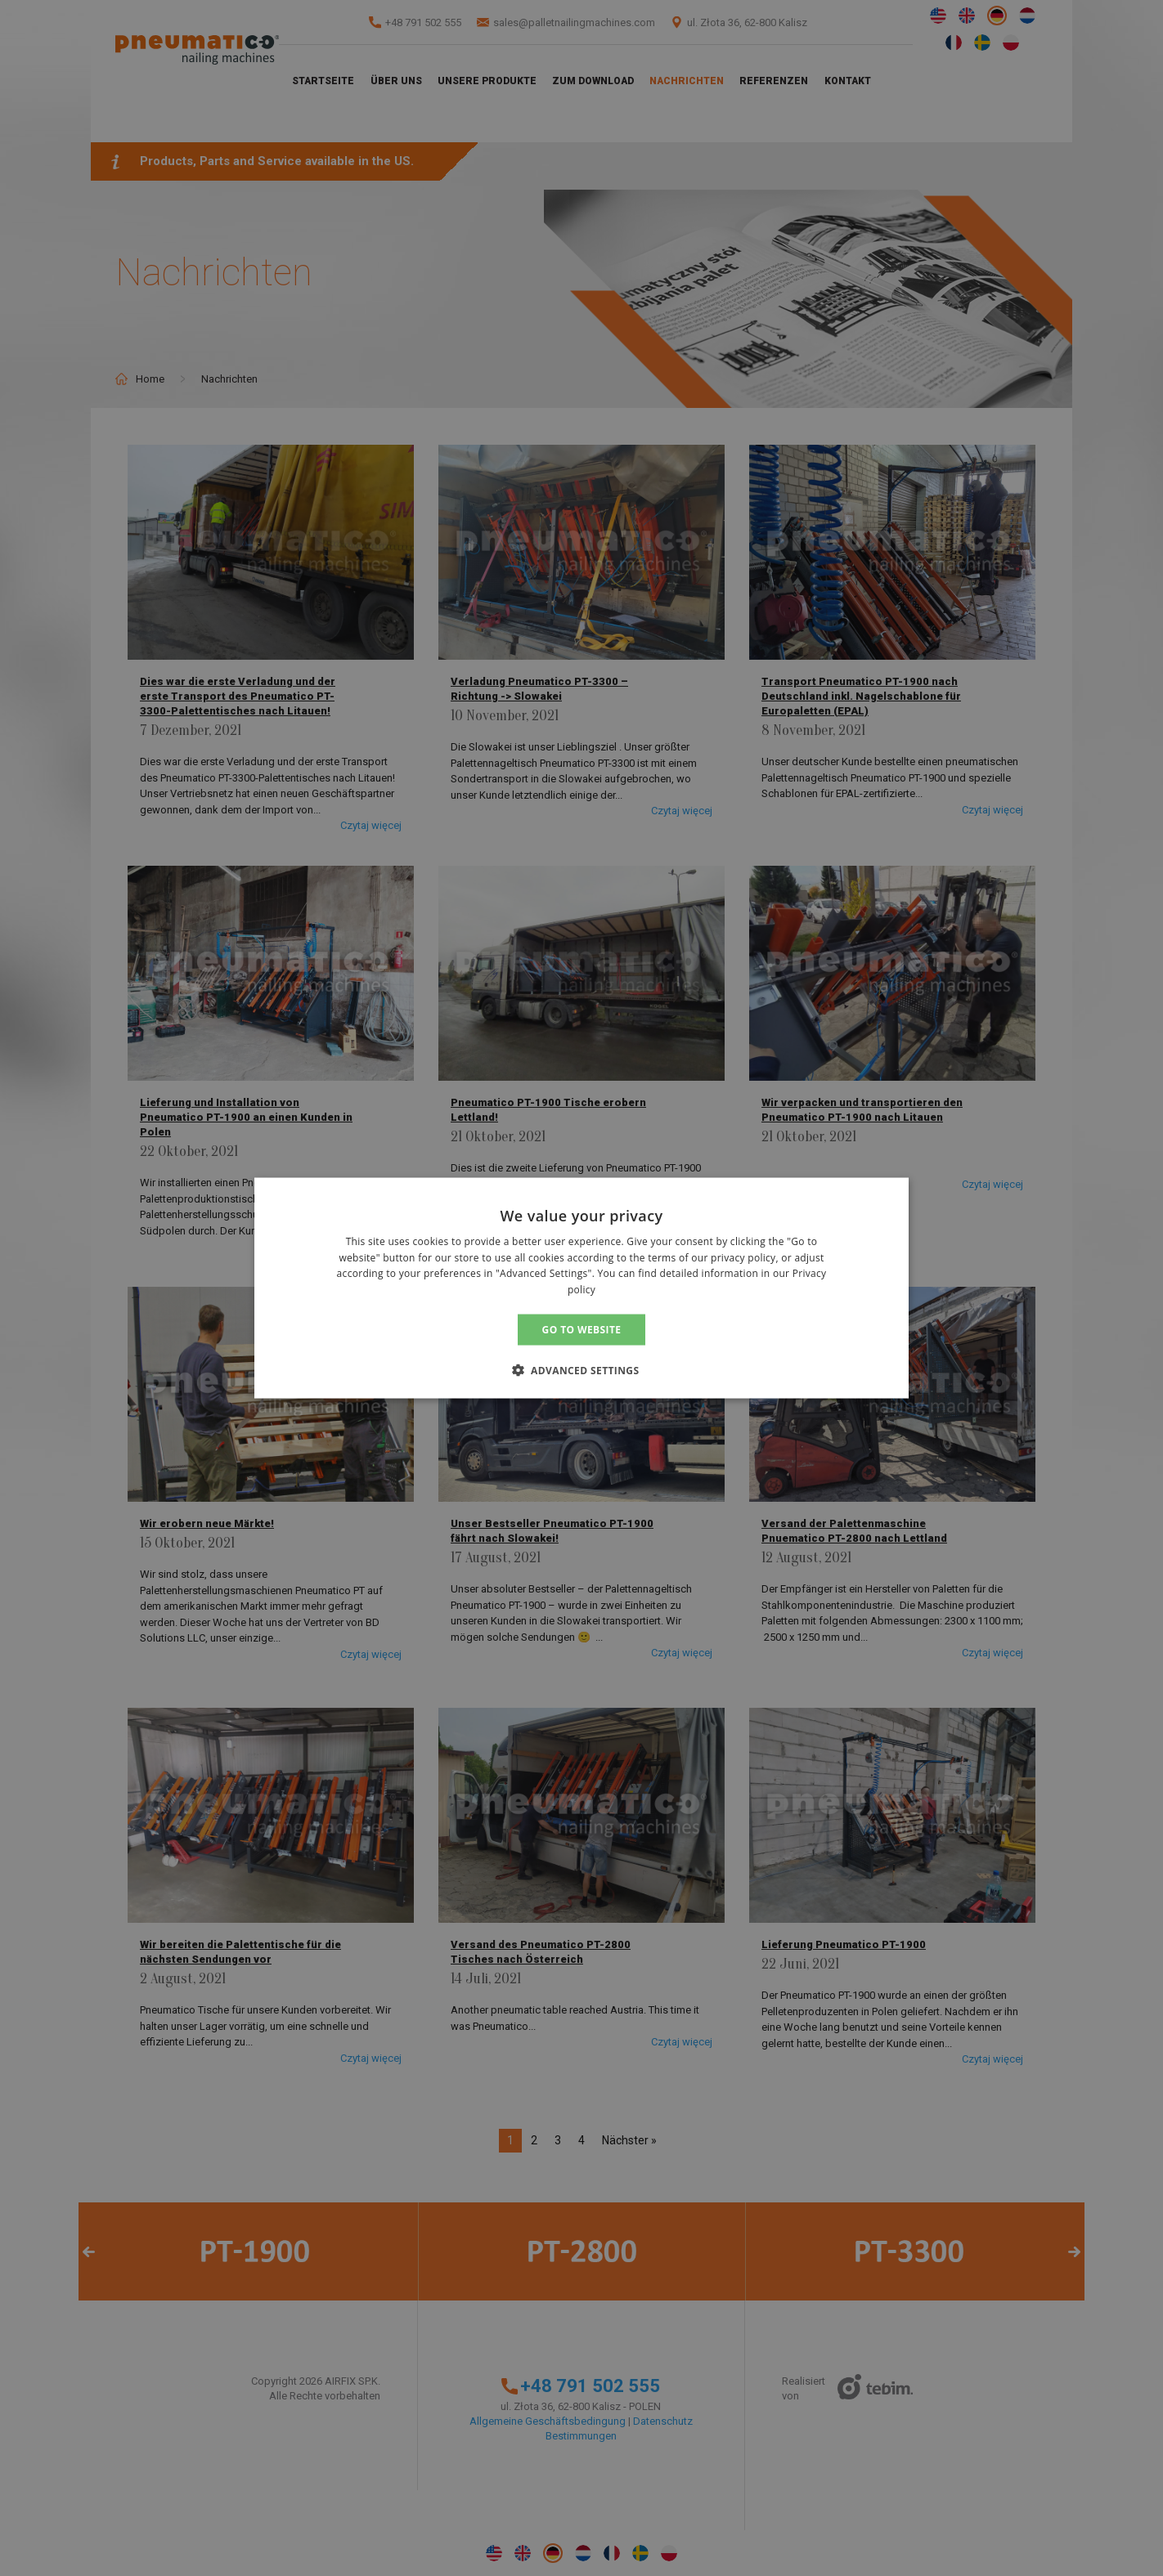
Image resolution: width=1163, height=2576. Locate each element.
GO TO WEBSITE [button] (582, 1330)
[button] (582, 1370)
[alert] (581, 1288)
